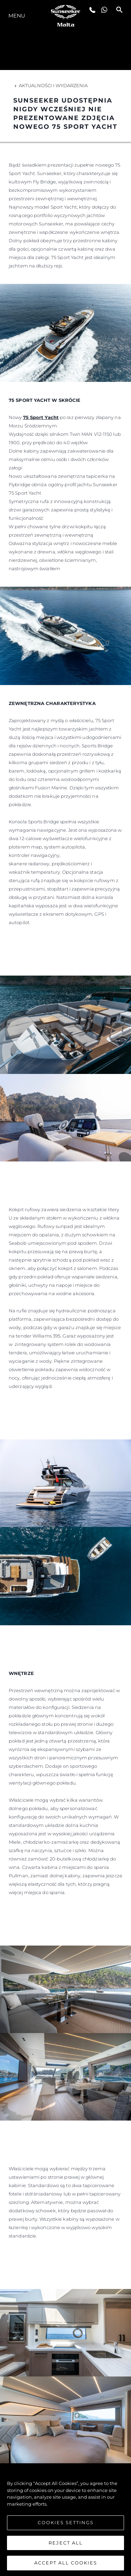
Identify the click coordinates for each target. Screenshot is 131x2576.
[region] (65, 2519)
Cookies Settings (66, 2522)
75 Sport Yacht (41, 417)
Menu (16, 15)
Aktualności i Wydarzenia (50, 85)
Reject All (66, 2543)
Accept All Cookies (65, 2562)
